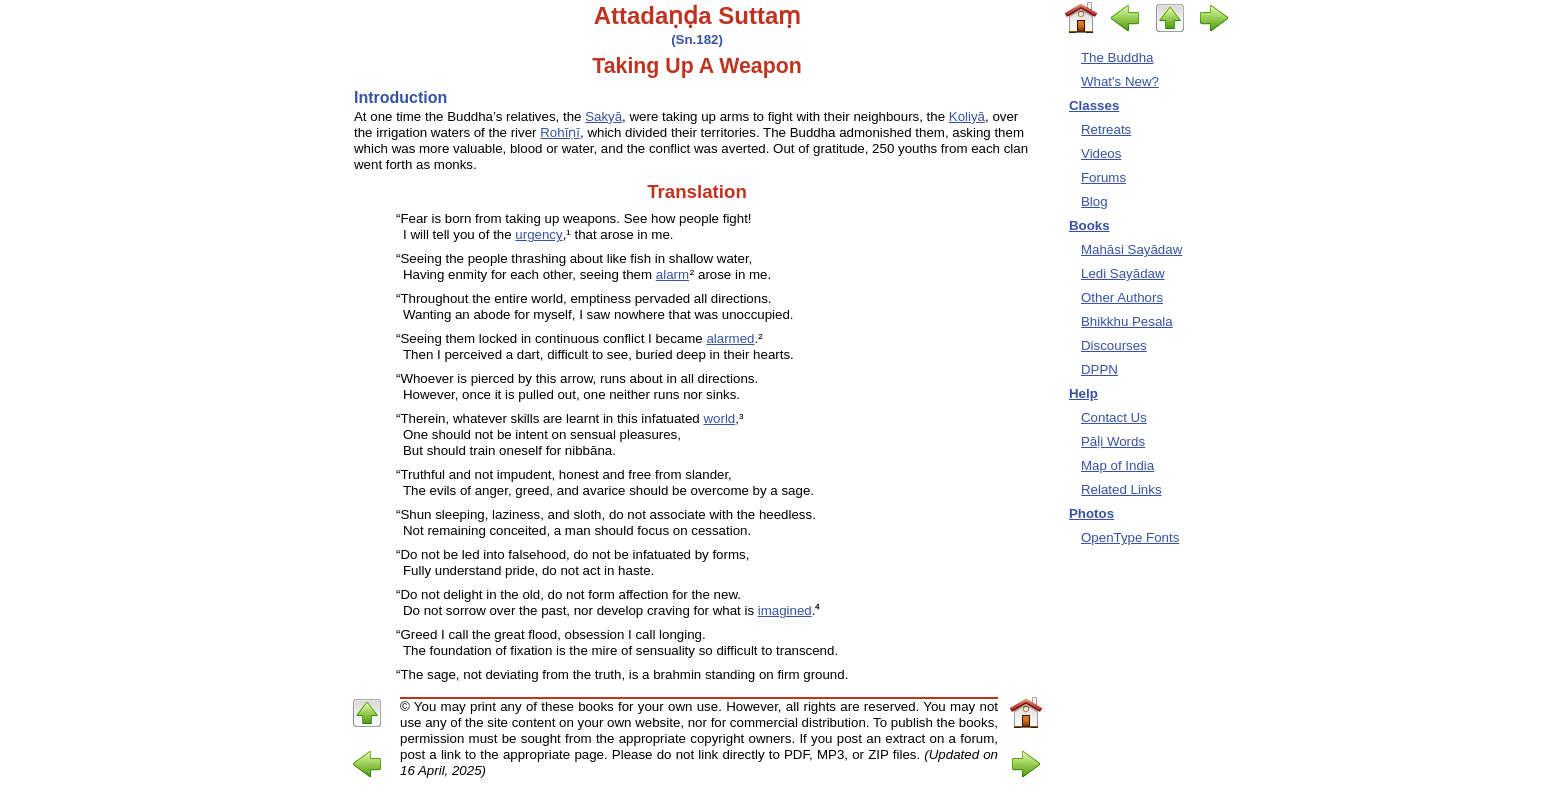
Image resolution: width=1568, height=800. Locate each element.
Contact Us (1114, 417)
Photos (1091, 513)
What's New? (1120, 81)
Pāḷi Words (1113, 441)
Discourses (1114, 345)
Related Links (1121, 489)
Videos (1101, 153)
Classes (1094, 105)
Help (1083, 393)
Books (1089, 225)
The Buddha (1117, 57)
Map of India (1117, 465)
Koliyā (967, 116)
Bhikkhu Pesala (1127, 321)
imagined (785, 610)
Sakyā (603, 116)
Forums (1103, 177)
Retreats (1106, 129)
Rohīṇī (560, 132)
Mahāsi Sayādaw (1131, 249)
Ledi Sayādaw (1123, 273)
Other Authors (1122, 297)
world (719, 418)
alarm (672, 274)
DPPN (1099, 369)
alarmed (730, 338)
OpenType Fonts (1130, 537)
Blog (1094, 201)
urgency (538, 234)
